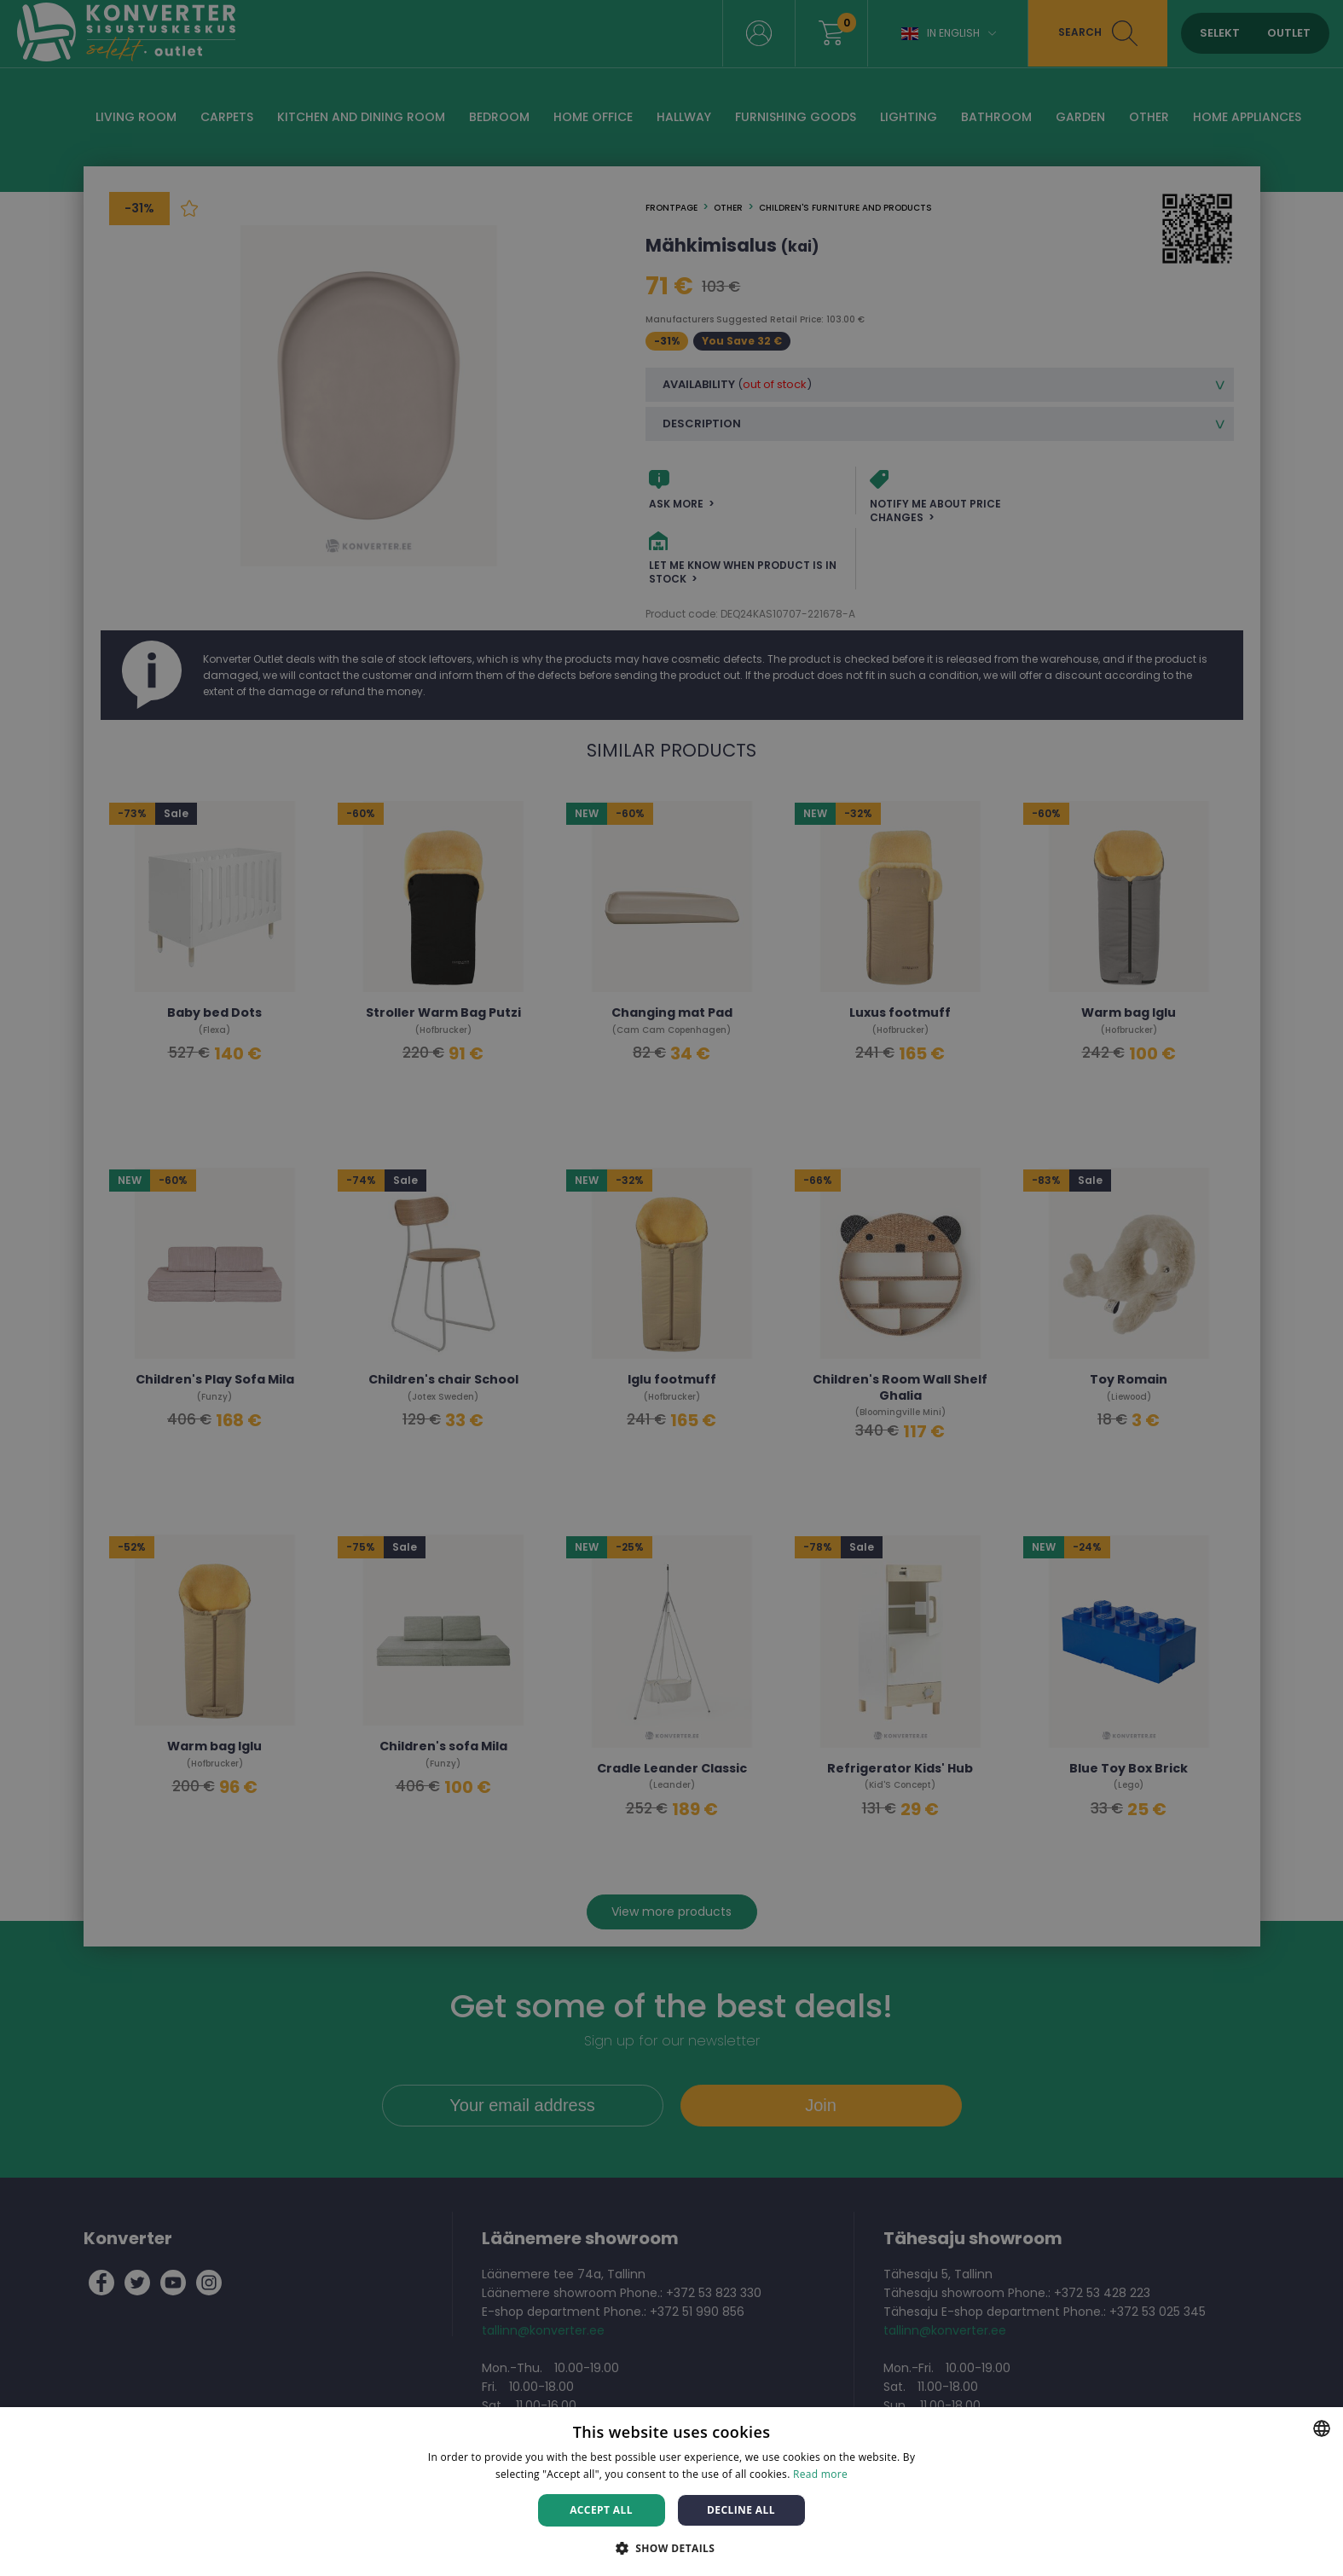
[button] (671, 2547)
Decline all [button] (741, 2510)
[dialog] (671, 1288)
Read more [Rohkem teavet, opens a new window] (820, 2474)
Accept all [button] (601, 2510)
